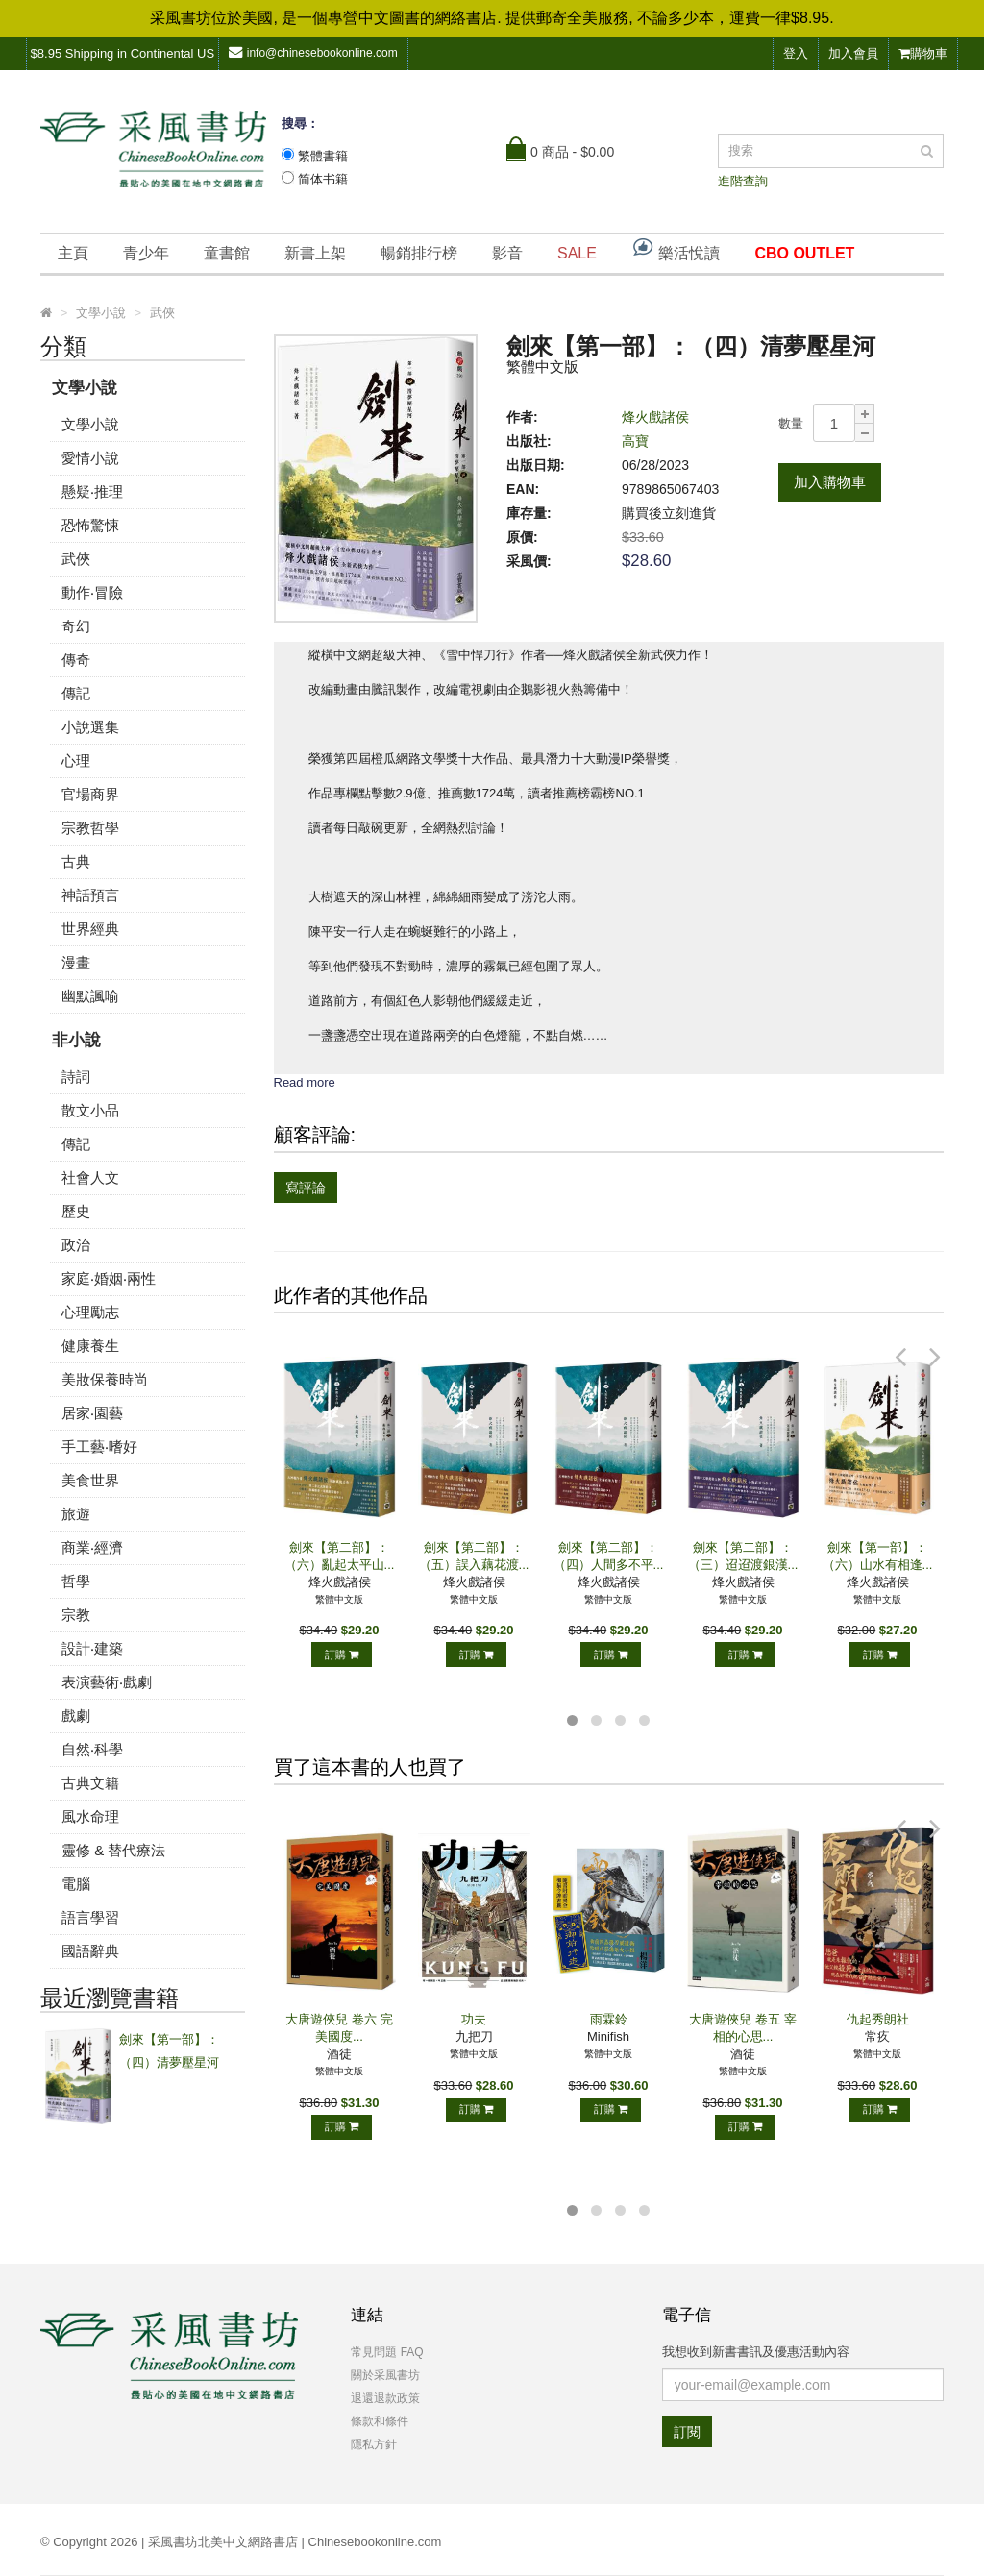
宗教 (76, 1615)
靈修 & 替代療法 (113, 1850)
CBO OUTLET (804, 253)
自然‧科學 (92, 1749)
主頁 (73, 253)
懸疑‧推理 (92, 491)
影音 (507, 253)
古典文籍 (90, 1783)
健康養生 (90, 1345)
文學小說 (84, 388)
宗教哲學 (90, 828)
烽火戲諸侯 (655, 417)
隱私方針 (374, 2444)
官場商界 (90, 794)
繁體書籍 (323, 156)
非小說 (76, 1040)
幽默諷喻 (90, 996)
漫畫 (76, 962)
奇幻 (76, 626)
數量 (790, 423)
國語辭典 (90, 1951)
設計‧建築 (92, 1648)
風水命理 (90, 1816)
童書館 (227, 253)
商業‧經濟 (92, 1547)
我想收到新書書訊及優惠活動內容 (755, 2351)
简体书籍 (323, 179)
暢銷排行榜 (419, 253)
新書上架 (315, 253)
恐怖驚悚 (90, 525)
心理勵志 (90, 1312)
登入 (795, 53)
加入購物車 (830, 482)
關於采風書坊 (385, 2375)
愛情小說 (90, 458)
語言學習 (90, 1917)
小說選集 (90, 727)
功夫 (473, 2019)
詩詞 (76, 1076)
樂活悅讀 (675, 248)
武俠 (76, 559)
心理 (76, 760)
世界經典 (90, 928)
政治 (76, 1245)
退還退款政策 (385, 2398)
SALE (577, 253)
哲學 (76, 1581)
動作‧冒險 (92, 592)
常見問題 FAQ (387, 2352)
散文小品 (90, 1110)
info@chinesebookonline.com (313, 52)
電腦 (76, 1884)
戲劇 (76, 1715)
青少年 (146, 253)
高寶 (635, 441)
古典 (76, 861)
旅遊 (76, 1514)
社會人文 (90, 1177)
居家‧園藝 (92, 1413)
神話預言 (90, 895)
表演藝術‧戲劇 (107, 1682)
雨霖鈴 (608, 2019)
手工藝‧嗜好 (99, 1446)
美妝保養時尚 (105, 1379)
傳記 (76, 693)
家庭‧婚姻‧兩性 (109, 1278)
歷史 (76, 1211)
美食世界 (90, 1480)
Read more (304, 1082)
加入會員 (853, 53)
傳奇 (76, 659)
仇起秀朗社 (878, 2019)
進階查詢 (743, 181)
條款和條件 (379, 2421)
